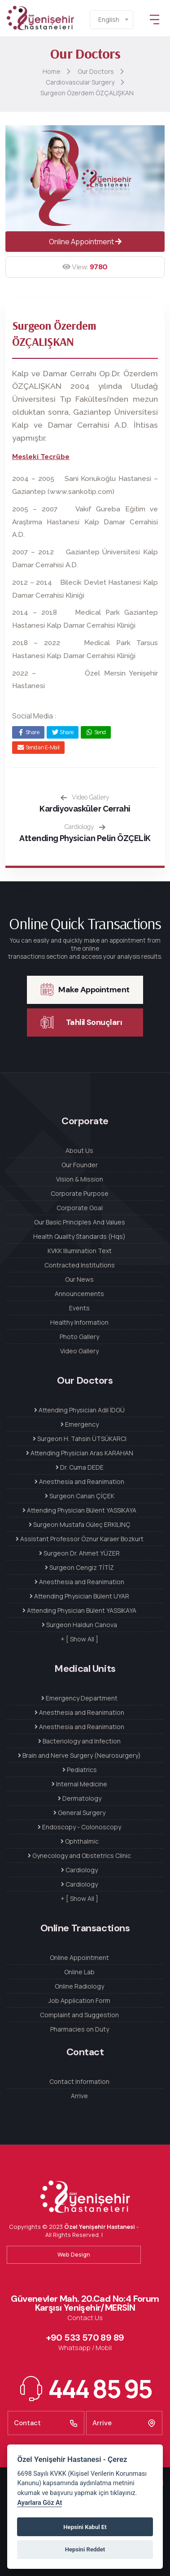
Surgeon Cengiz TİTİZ (79, 1567)
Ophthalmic (80, 1841)
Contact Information (79, 2081)
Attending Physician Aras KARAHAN (79, 1453)
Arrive (79, 2095)
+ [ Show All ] (79, 1639)
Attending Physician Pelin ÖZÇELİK (84, 838)
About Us (79, 1150)
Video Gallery (85, 797)
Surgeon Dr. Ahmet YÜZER (79, 1553)
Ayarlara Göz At (39, 2503)
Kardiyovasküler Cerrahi (85, 808)
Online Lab (79, 1972)
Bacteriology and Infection (79, 1741)
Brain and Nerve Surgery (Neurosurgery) (79, 1755)
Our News (79, 1279)
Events (79, 1308)
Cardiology (85, 826)
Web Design (73, 2254)
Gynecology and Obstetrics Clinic (79, 1855)
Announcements (79, 1293)
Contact (46, 2423)
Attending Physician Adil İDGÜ (79, 1410)
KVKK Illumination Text (80, 1250)
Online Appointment (85, 242)
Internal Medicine (79, 1784)
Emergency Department (79, 1698)
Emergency (80, 1424)
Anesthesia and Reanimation (79, 1481)
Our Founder (79, 1164)
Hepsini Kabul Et (84, 2527)
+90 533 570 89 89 (85, 2337)
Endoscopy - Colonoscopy (79, 1827)
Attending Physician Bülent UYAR (79, 1596)
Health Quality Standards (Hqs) (79, 1236)
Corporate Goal (80, 1207)
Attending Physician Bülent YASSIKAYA (79, 1510)
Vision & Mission (79, 1179)
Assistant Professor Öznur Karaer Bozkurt (80, 1539)
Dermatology (79, 1798)
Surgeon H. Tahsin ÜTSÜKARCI (79, 1438)
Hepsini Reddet (85, 2549)
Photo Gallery (79, 1336)
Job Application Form (79, 2000)
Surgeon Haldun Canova (79, 1624)
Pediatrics (79, 1769)
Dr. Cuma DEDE (80, 1467)
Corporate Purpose (80, 1193)
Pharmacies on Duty (79, 2029)
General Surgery (79, 1812)
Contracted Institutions (79, 1265)
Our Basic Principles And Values (79, 1222)
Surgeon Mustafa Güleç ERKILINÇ (80, 1524)
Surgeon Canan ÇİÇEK (79, 1496)
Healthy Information (79, 1322)
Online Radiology (79, 1986)
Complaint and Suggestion (79, 2015)
